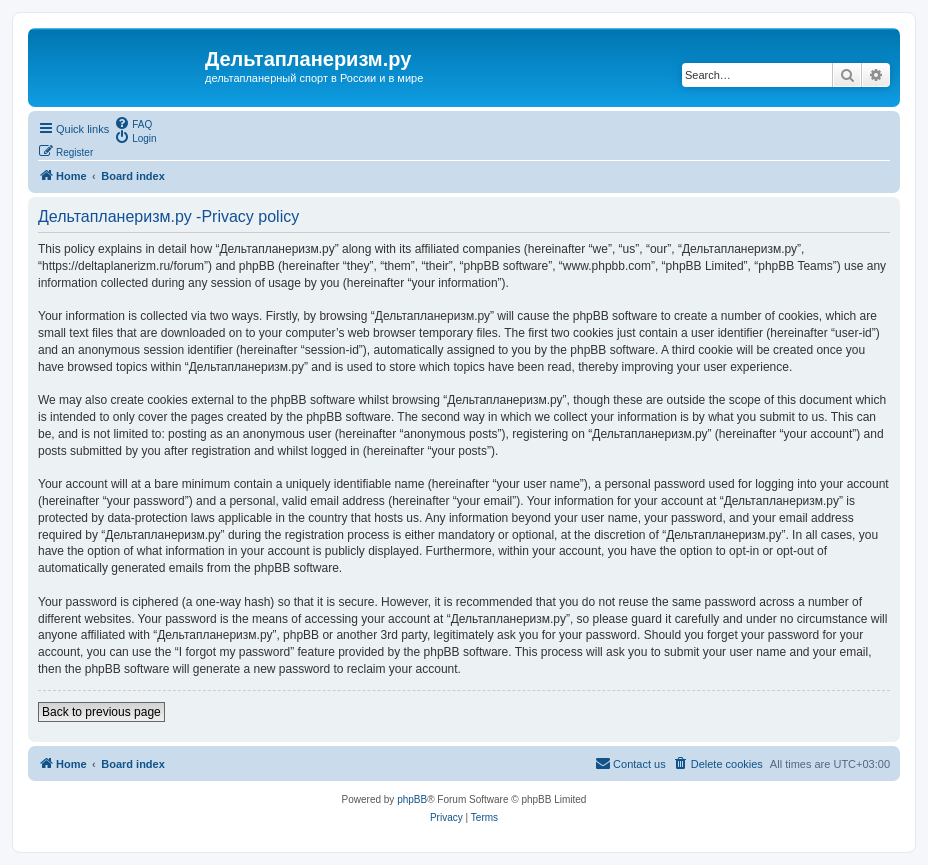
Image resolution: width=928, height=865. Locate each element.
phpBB (412, 799)
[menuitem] (133, 123)
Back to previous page (101, 712)
